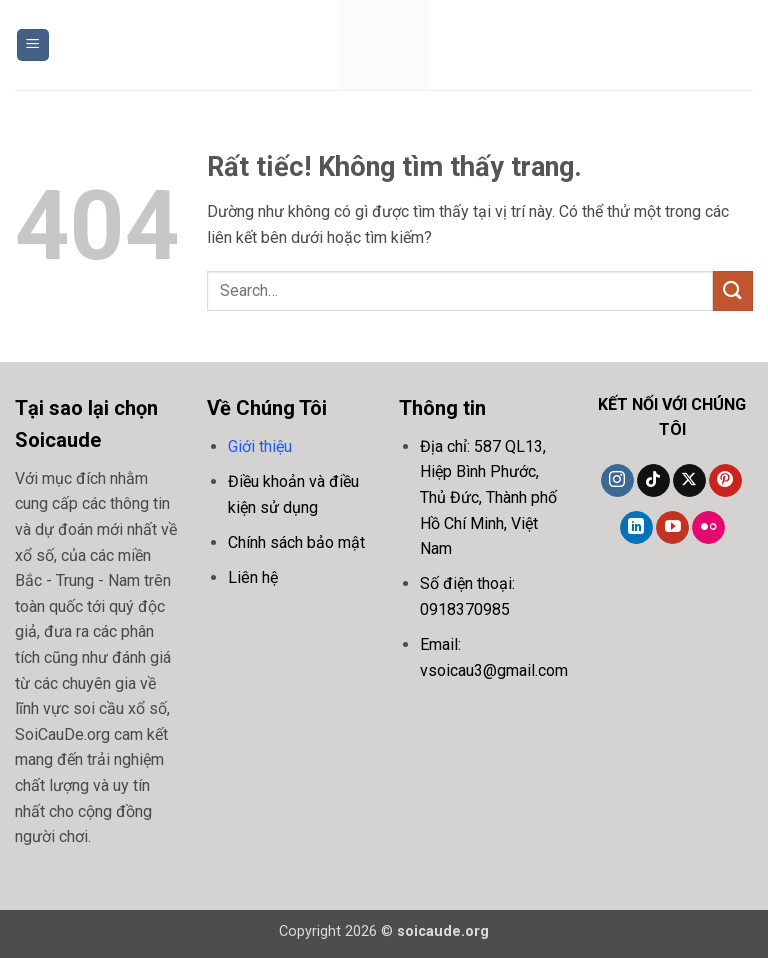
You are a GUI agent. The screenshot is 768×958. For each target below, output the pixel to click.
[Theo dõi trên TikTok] (653, 481)
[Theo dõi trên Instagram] (617, 481)
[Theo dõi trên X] (689, 481)
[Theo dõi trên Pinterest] (725, 481)
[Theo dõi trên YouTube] (672, 528)
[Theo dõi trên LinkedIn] (636, 528)
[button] (33, 45)
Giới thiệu (260, 446)
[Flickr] (708, 528)
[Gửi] (733, 290)
